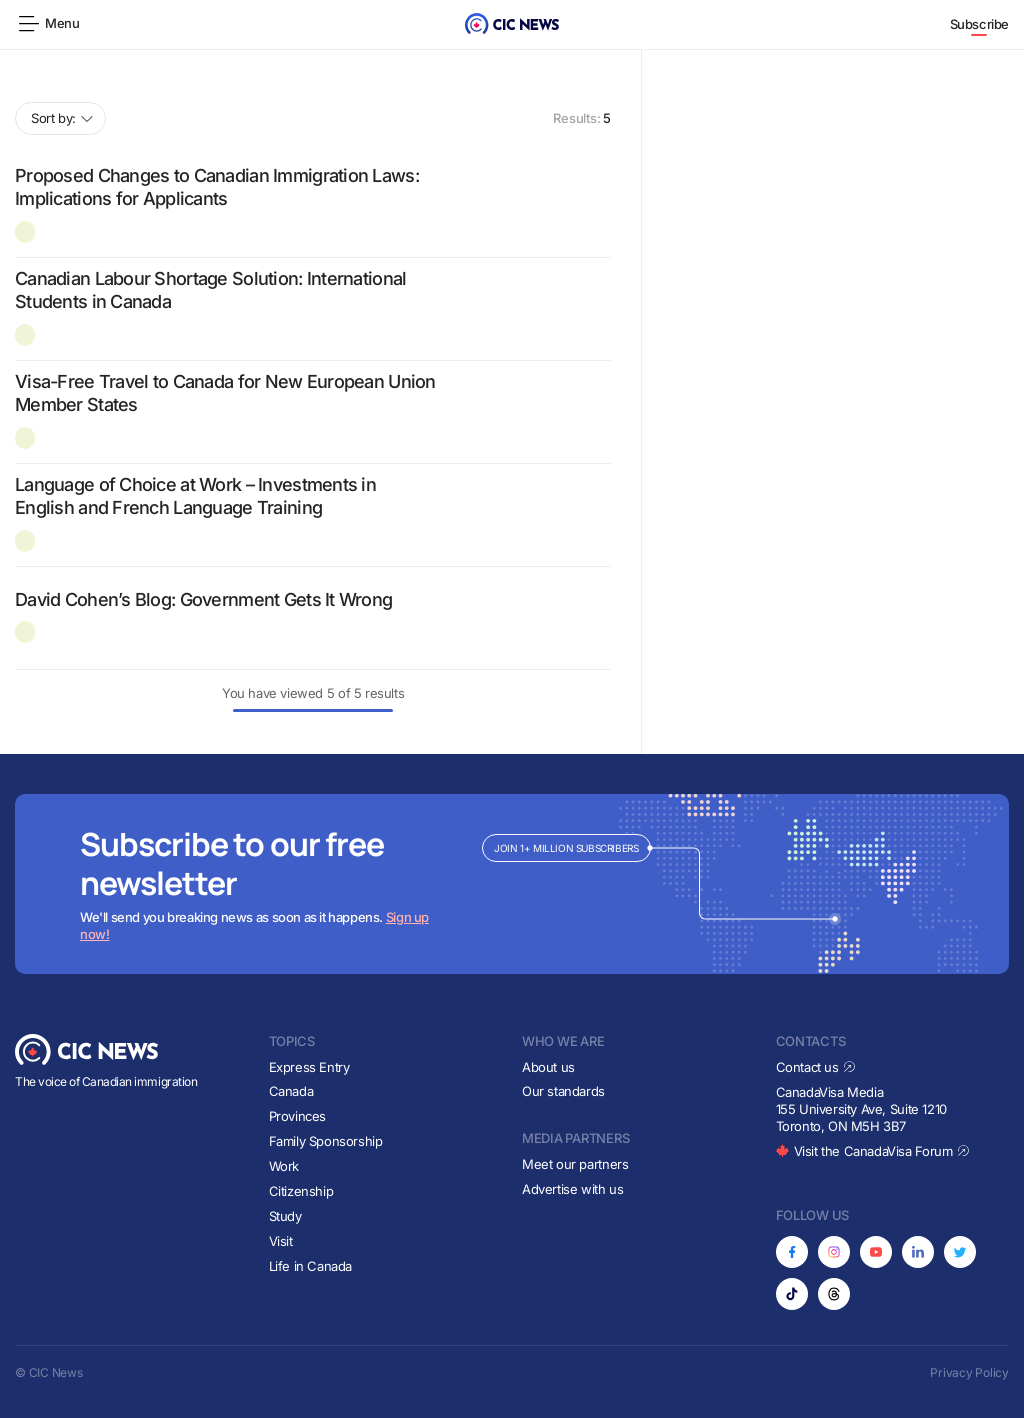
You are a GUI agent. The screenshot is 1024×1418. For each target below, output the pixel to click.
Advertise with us (572, 1189)
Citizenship (301, 1191)
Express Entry (309, 1067)
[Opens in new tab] (792, 1252)
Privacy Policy (969, 1372)
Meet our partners (575, 1164)
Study (285, 1216)
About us (548, 1067)
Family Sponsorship (326, 1141)
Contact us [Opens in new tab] (816, 1067)
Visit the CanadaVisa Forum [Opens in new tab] (873, 1151)
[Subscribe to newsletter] (512, 884)
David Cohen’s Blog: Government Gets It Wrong (203, 599)
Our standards (563, 1091)
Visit (281, 1241)
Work (284, 1166)
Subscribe (980, 24)
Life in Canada (311, 1266)
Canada (291, 1091)
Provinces (298, 1116)
